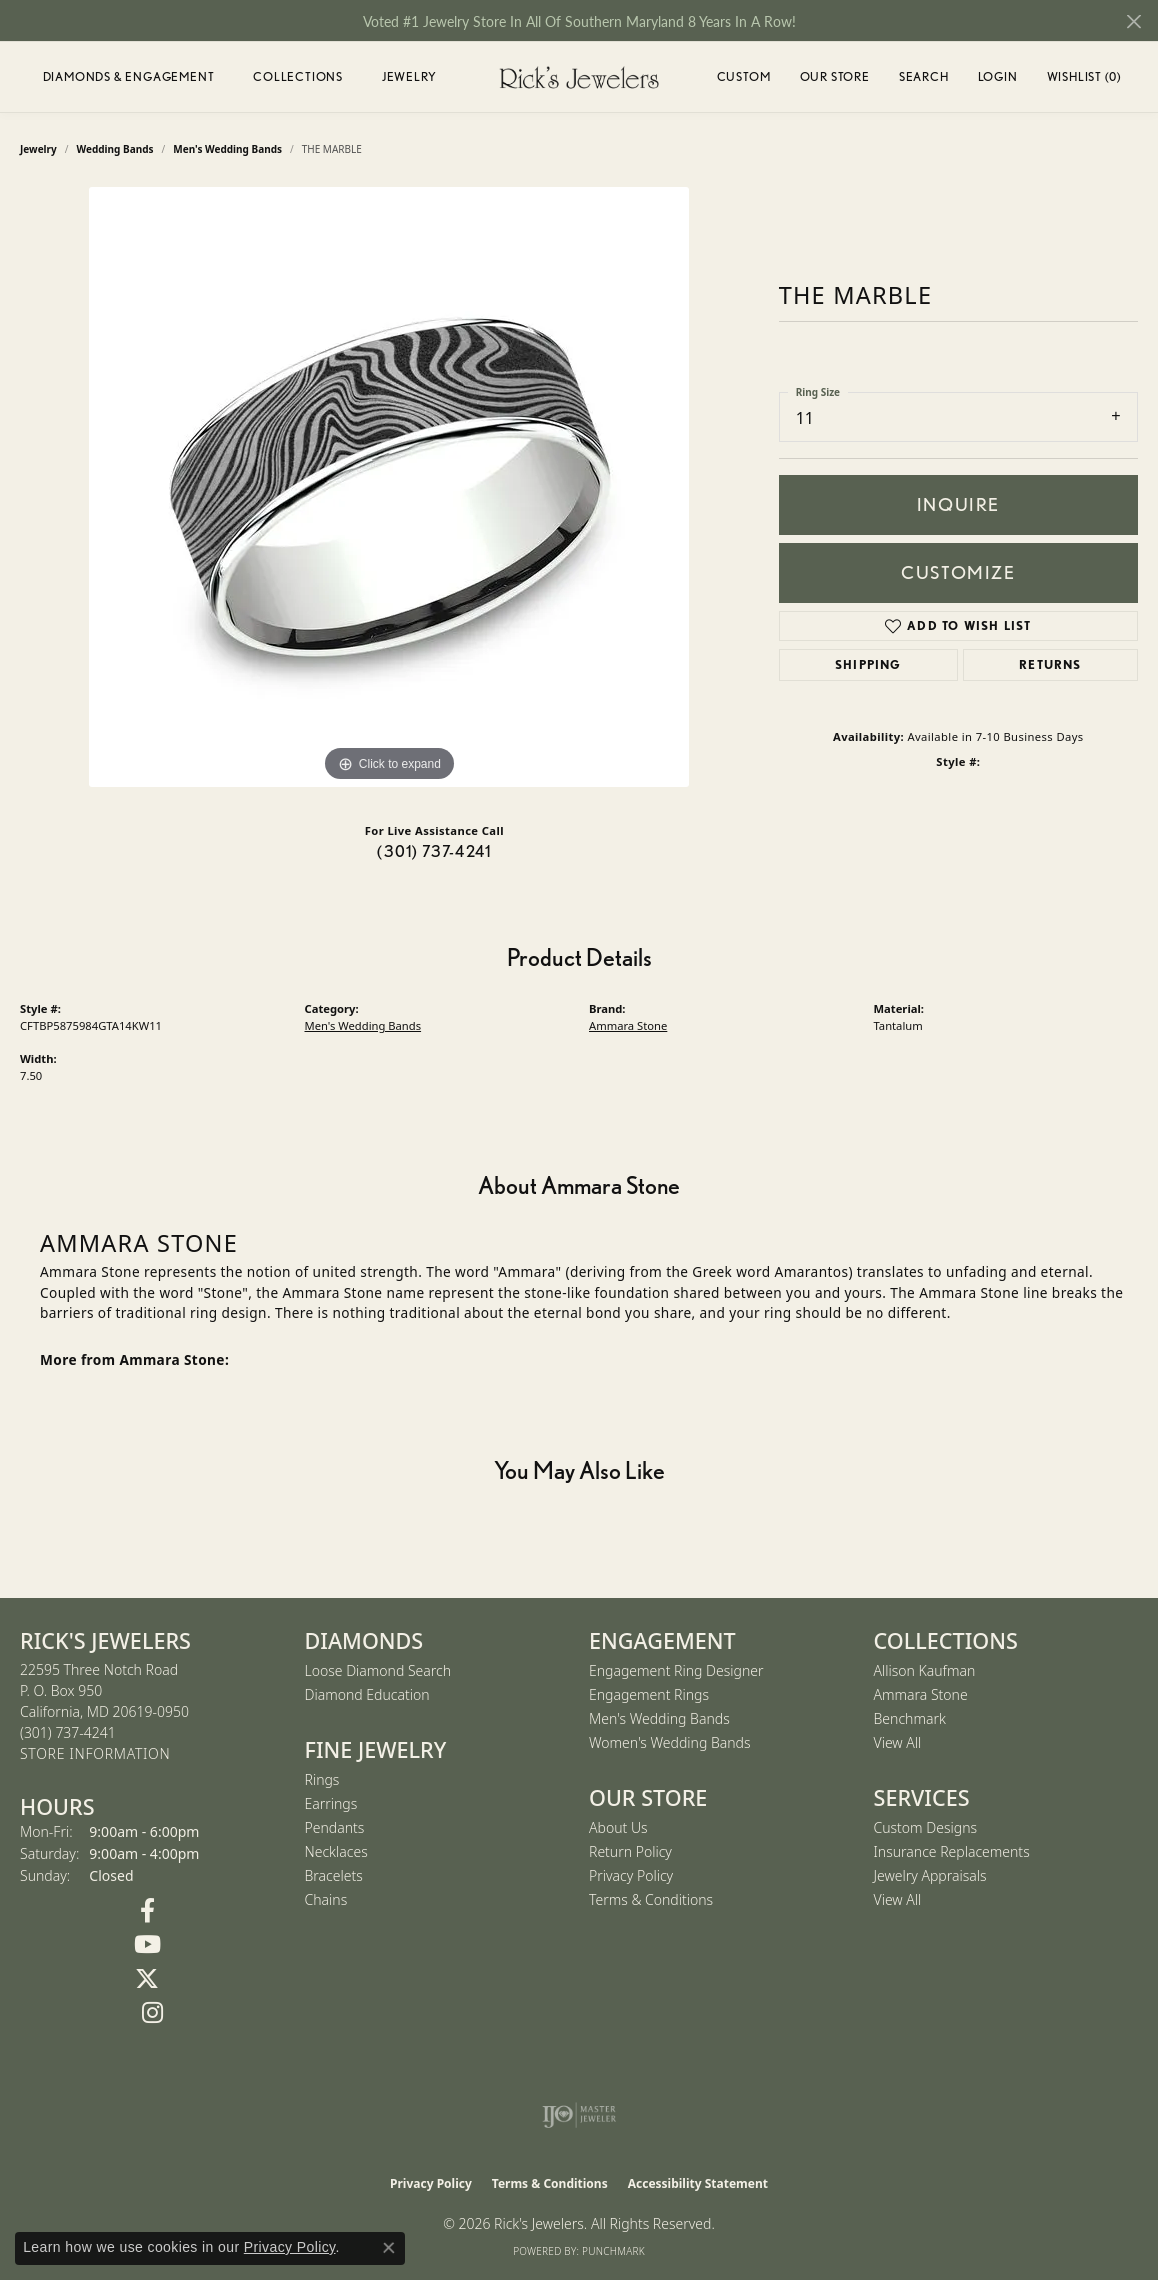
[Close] (1133, 21)
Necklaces (336, 1851)
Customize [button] (958, 572)
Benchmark (910, 1718)
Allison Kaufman (925, 1670)
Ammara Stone (628, 1025)
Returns (1050, 664)
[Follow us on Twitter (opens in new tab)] (147, 1979)
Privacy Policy (631, 1875)
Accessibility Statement (698, 2183)
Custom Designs (926, 1827)
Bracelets (334, 1875)
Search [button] (924, 76)
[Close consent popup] (389, 2248)
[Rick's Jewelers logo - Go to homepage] (579, 77)
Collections (298, 76)
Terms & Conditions (651, 1899)
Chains (326, 1899)
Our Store (835, 76)
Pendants (335, 1827)
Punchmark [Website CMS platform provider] (613, 2251)
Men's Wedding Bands (363, 1025)
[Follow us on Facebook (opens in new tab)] (147, 1911)
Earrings (331, 1803)
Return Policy (630, 1851)
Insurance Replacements (952, 1851)
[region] (389, 487)
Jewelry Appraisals (930, 1875)
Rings (322, 1779)
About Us (618, 1827)
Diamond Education (367, 1694)
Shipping (868, 664)
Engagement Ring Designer (676, 1670)
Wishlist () (1084, 79)
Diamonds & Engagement (129, 76)
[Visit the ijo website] (579, 2115)
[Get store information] (95, 1754)
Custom (744, 76)
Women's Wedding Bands (670, 1742)
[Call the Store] (68, 1732)
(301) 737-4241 (434, 851)
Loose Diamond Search (378, 1670)
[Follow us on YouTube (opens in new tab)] (147, 1945)
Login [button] (998, 79)
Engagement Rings (649, 1694)
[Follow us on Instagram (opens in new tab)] (152, 2013)
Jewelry (409, 76)
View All (898, 1742)
